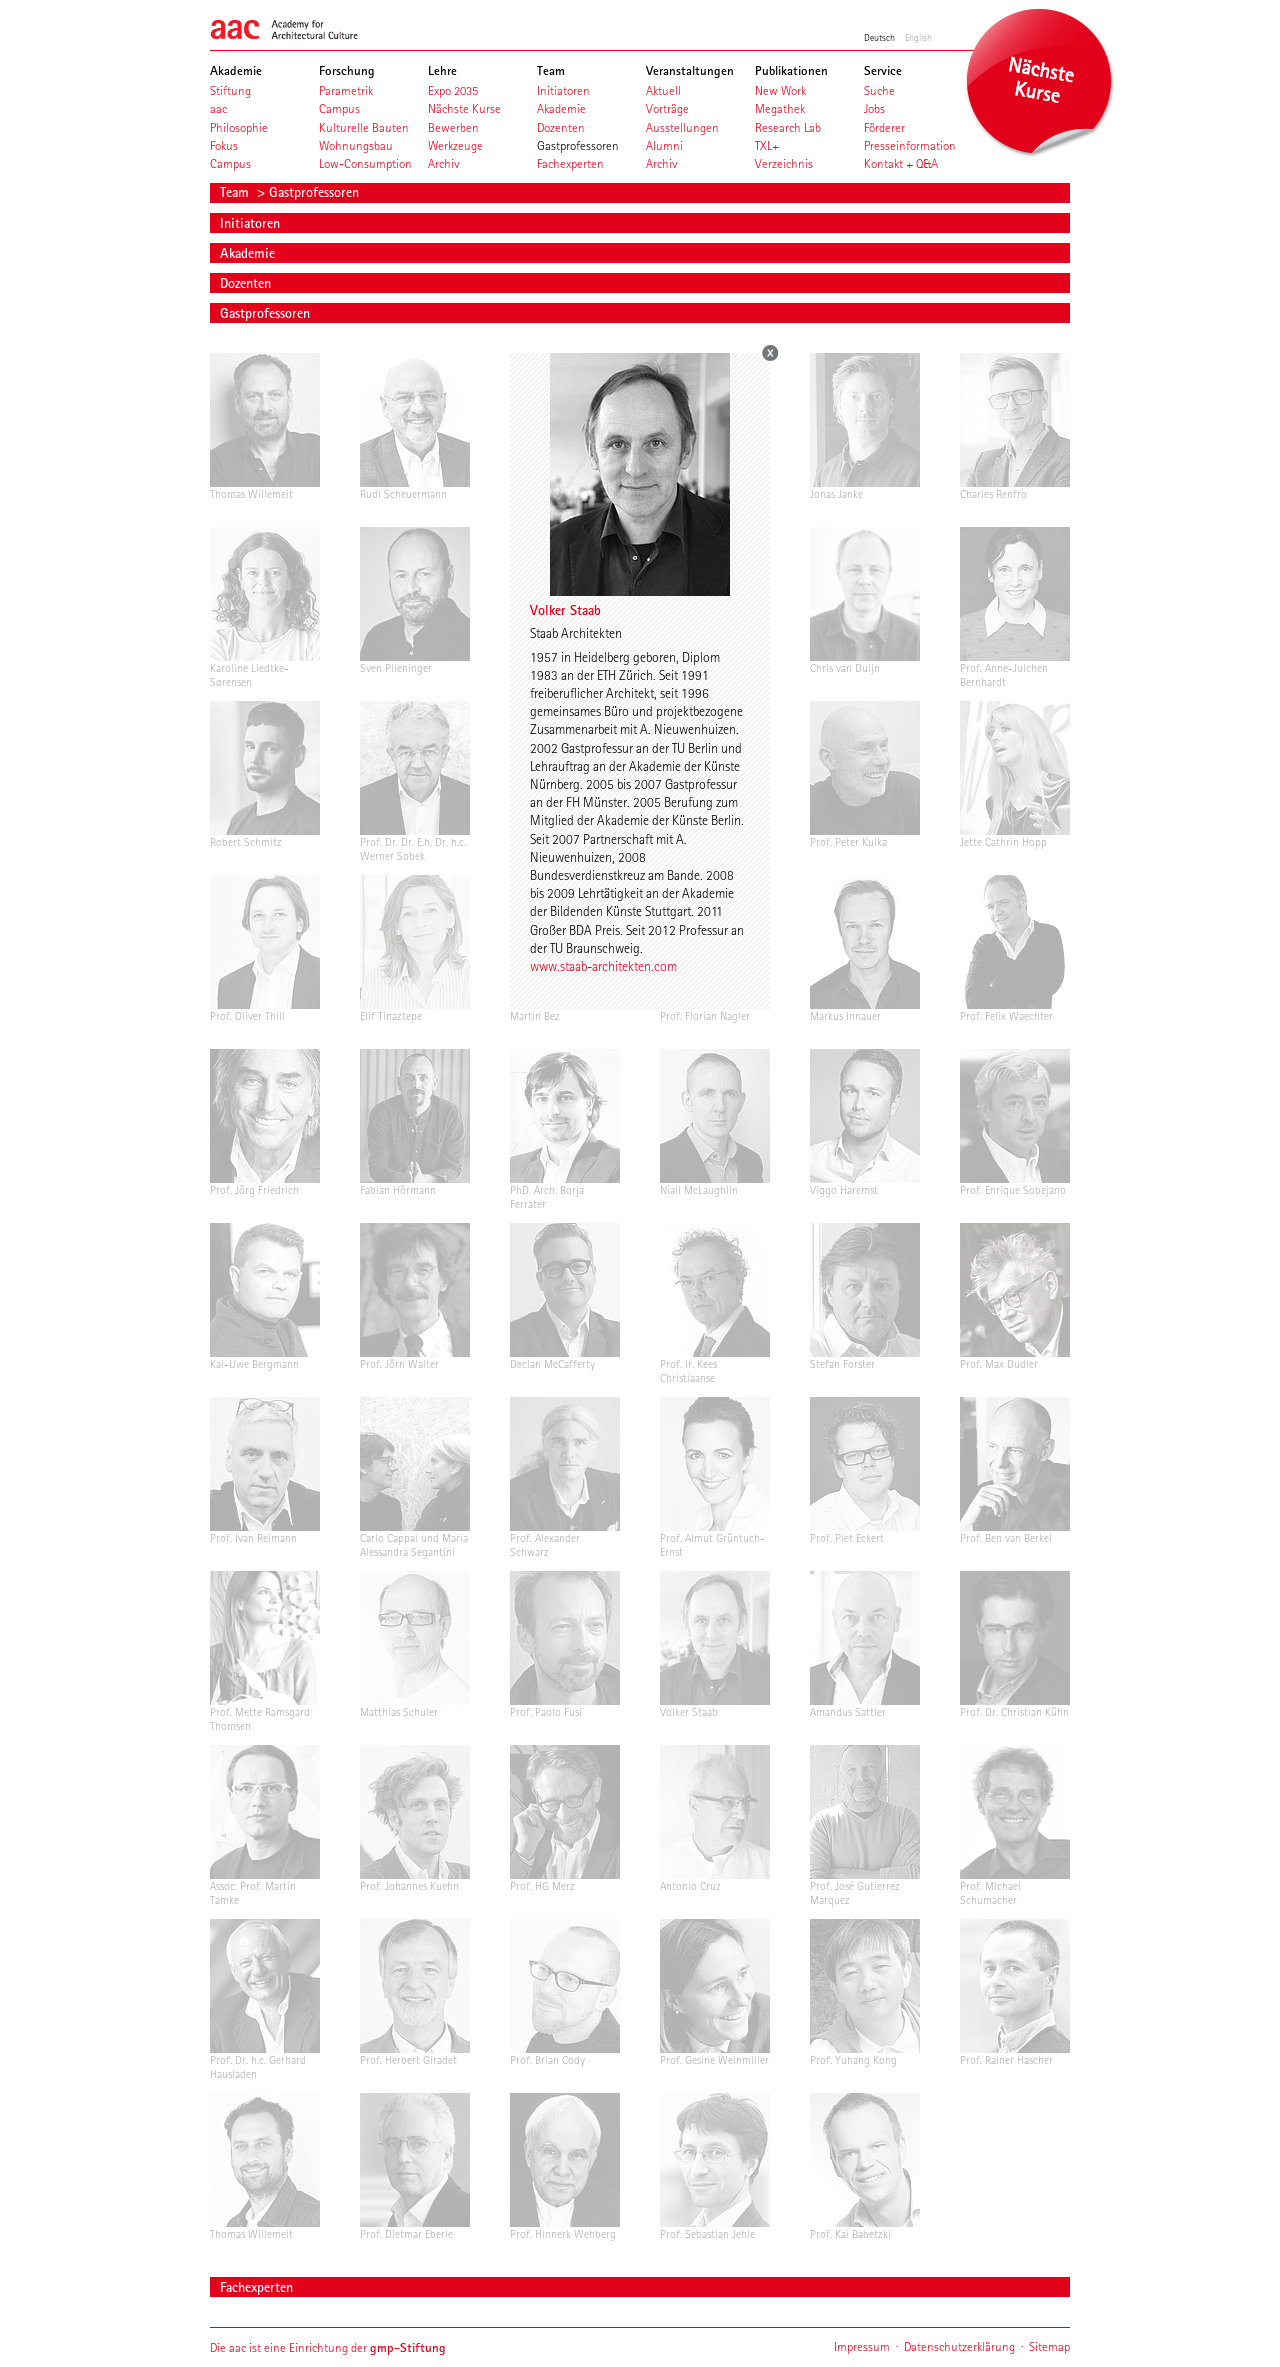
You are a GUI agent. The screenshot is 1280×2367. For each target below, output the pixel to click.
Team (236, 192)
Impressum (862, 2346)
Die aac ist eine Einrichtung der (328, 2347)
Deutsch (879, 37)
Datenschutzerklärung (959, 2346)
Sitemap (1049, 2346)
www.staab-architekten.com (603, 966)
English (918, 37)
